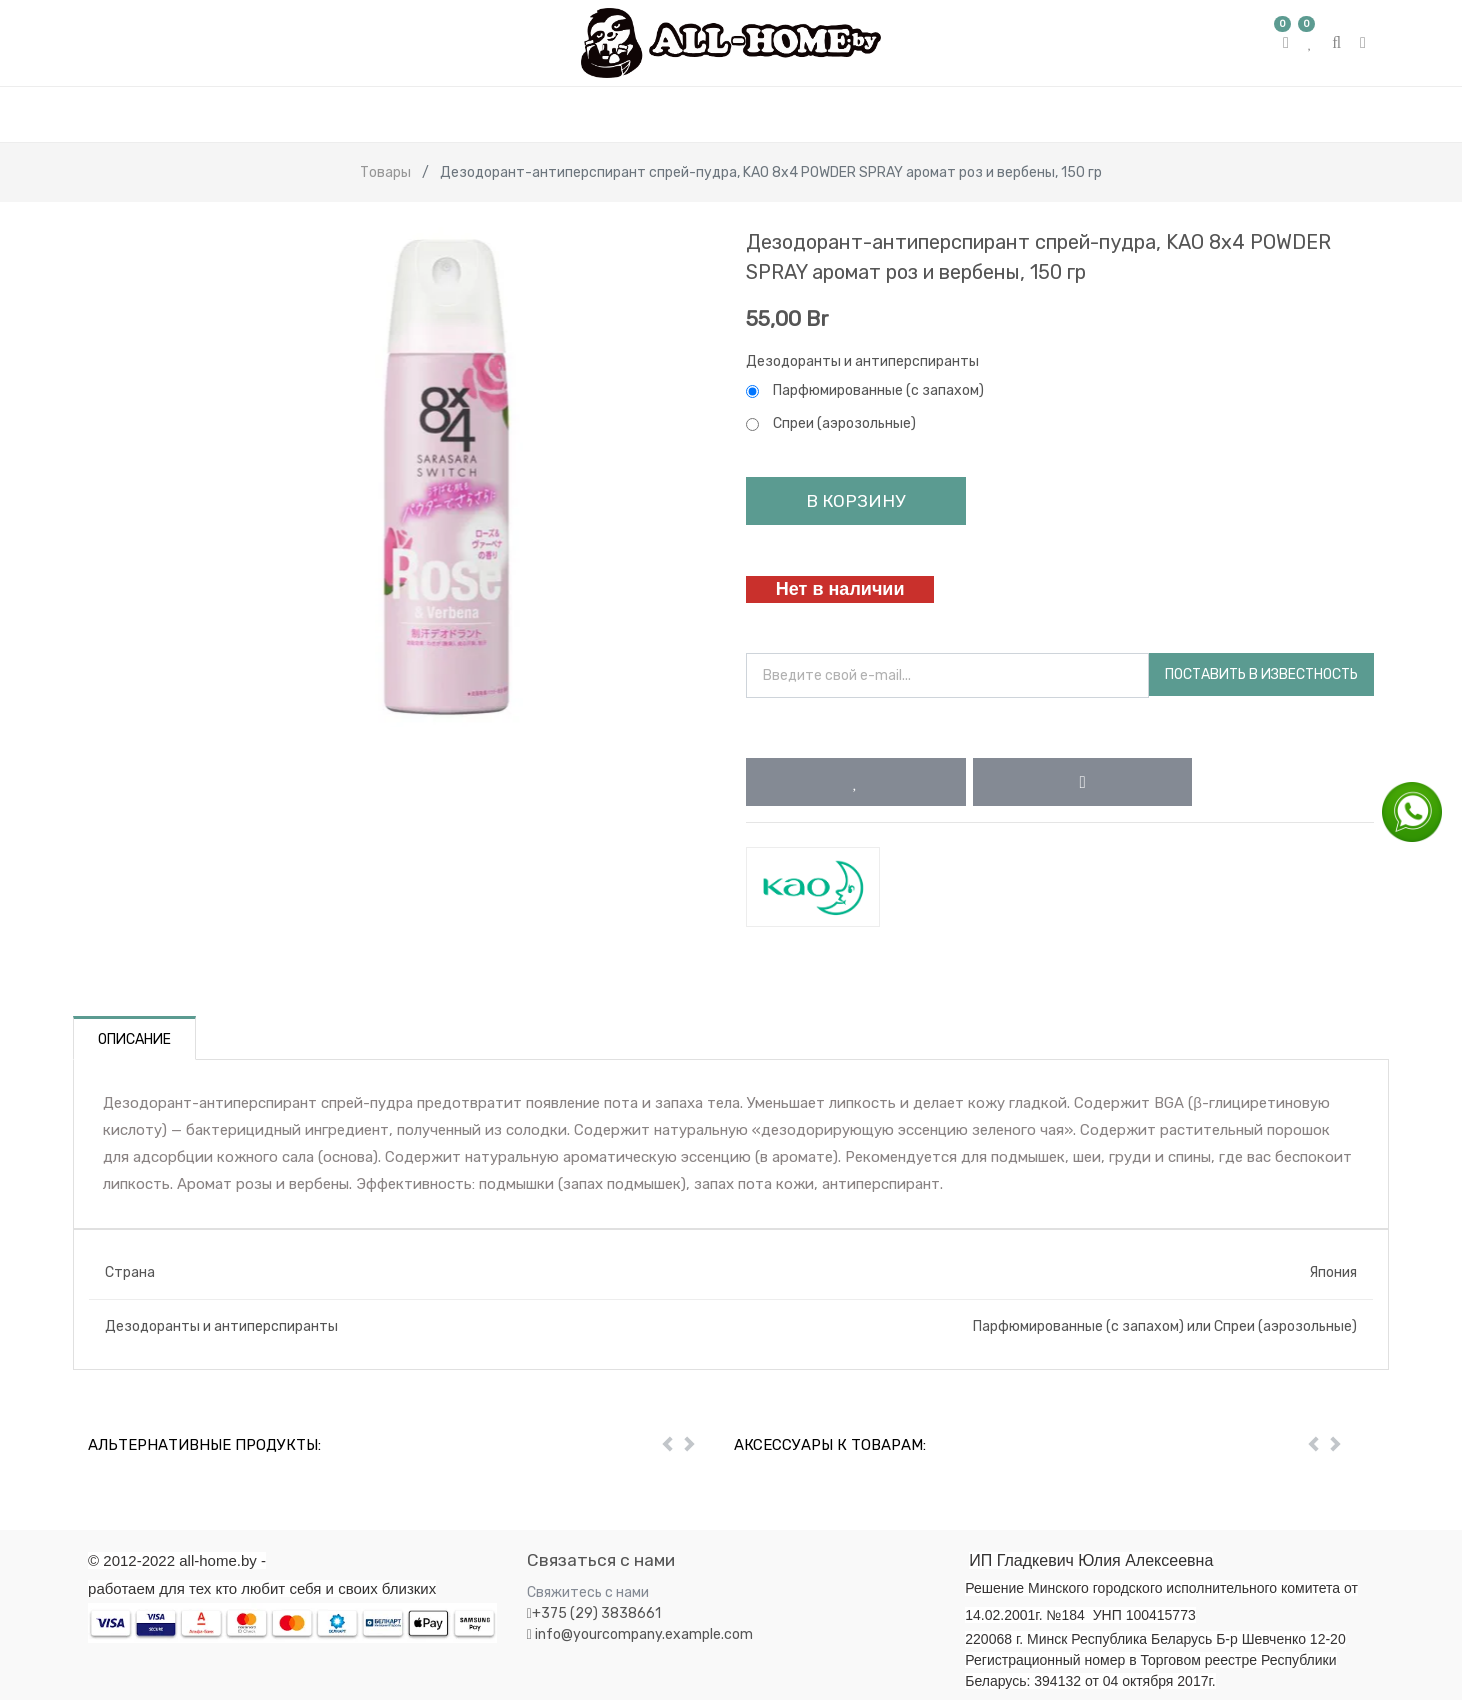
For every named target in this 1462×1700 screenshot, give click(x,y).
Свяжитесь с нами (588, 1592)
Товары (385, 172)
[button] (856, 782)
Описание (134, 1039)
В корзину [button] (855, 501)
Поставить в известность (1261, 674)
